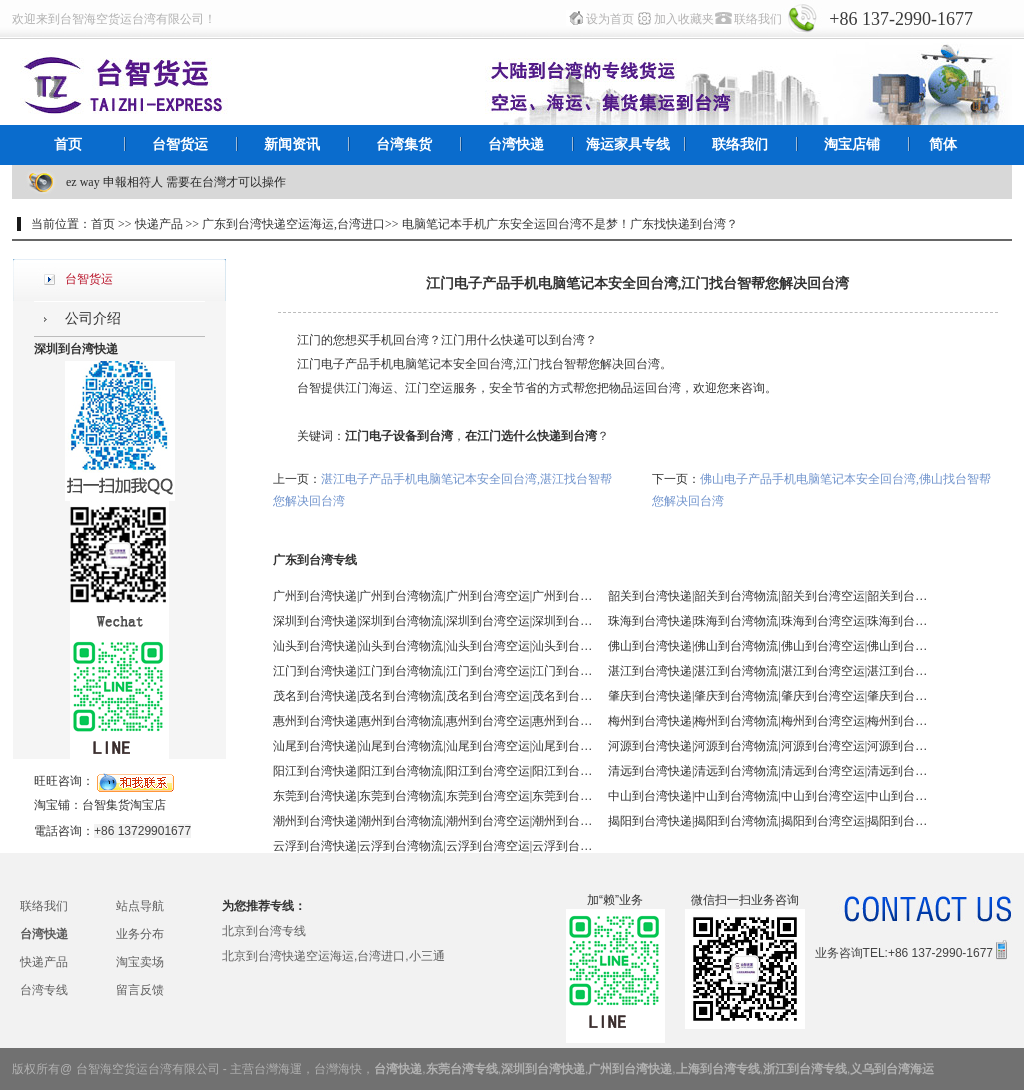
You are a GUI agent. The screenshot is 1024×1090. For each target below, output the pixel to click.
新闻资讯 (292, 144)
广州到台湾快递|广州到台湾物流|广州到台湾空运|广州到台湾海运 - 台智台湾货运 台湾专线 (433, 596)
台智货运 (180, 144)
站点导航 (140, 906)
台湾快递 (516, 144)
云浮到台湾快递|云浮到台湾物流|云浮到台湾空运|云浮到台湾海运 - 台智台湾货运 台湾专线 (433, 846)
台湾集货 (404, 144)
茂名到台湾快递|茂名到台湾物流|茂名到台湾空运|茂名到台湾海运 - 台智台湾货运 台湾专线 (433, 696)
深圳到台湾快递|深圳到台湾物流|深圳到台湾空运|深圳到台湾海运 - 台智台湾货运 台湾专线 (433, 621)
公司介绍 (93, 318)
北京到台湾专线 (264, 931)
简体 (943, 144)
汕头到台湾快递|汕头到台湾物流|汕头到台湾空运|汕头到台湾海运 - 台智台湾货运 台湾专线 (433, 646)
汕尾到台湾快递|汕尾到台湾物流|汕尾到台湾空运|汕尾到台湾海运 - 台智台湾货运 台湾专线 (433, 746)
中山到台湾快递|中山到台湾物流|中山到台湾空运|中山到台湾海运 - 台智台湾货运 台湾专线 (768, 796)
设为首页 (610, 19)
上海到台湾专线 (718, 1069)
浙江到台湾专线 (805, 1069)
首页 (68, 144)
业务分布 (140, 934)
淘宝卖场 (140, 962)
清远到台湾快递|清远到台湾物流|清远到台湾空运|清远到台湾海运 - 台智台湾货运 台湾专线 (768, 771)
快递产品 (44, 962)
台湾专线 (44, 990)
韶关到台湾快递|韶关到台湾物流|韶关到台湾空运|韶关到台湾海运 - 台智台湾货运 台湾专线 (768, 596)
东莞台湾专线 (462, 1069)
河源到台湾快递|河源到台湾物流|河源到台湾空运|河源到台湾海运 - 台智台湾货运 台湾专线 (768, 746)
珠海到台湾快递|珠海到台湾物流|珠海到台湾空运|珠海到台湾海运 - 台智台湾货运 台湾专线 (768, 621)
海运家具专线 (628, 144)
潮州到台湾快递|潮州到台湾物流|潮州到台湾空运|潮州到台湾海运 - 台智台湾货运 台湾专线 (433, 821)
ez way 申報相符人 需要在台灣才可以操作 (176, 182)
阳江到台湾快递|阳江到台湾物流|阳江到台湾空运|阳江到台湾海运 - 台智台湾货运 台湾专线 (433, 771)
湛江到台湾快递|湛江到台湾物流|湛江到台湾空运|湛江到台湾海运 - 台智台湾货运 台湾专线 (768, 671)
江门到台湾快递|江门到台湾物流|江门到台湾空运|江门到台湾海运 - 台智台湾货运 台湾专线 (433, 671)
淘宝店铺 (852, 144)
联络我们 (758, 19)
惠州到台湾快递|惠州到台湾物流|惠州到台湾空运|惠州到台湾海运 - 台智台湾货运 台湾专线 (433, 721)
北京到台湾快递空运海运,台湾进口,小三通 (333, 956)
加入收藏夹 (684, 19)
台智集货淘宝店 (124, 805)
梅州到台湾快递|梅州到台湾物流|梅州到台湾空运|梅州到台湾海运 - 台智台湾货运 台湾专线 (768, 721)
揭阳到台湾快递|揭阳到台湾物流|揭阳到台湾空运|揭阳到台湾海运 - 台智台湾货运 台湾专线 (768, 821)
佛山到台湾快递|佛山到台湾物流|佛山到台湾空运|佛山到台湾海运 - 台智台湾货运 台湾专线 (768, 646)
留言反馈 (140, 990)
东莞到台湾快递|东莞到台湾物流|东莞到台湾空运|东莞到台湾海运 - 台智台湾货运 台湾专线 (433, 796)
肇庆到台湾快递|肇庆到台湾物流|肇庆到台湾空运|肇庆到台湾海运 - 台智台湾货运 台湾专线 (768, 696)
